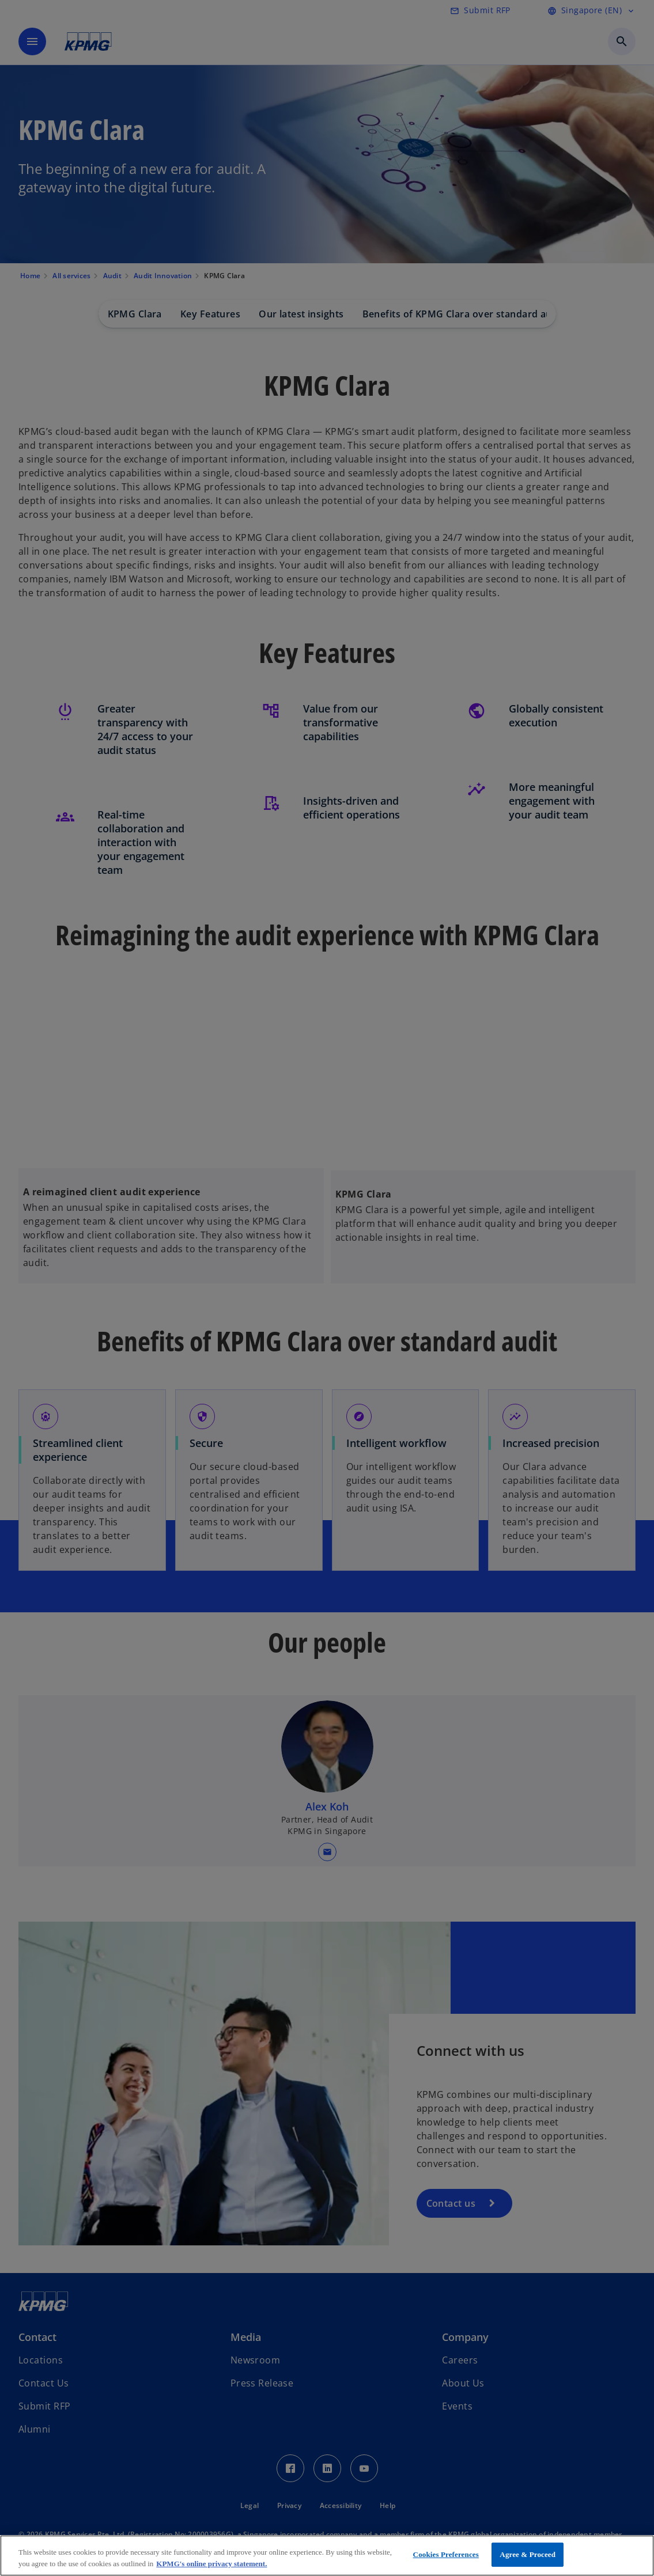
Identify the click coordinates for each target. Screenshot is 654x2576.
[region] (327, 2555)
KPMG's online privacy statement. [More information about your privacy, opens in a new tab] (211, 2563)
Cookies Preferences (446, 2554)
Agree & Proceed (527, 2554)
